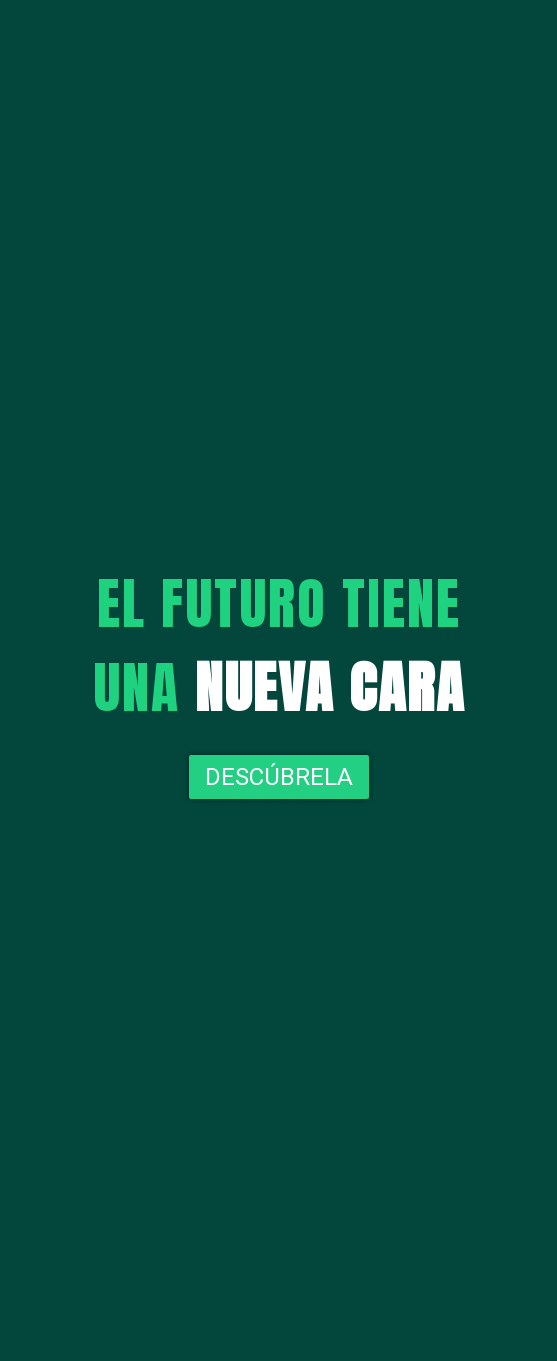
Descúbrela (279, 777)
